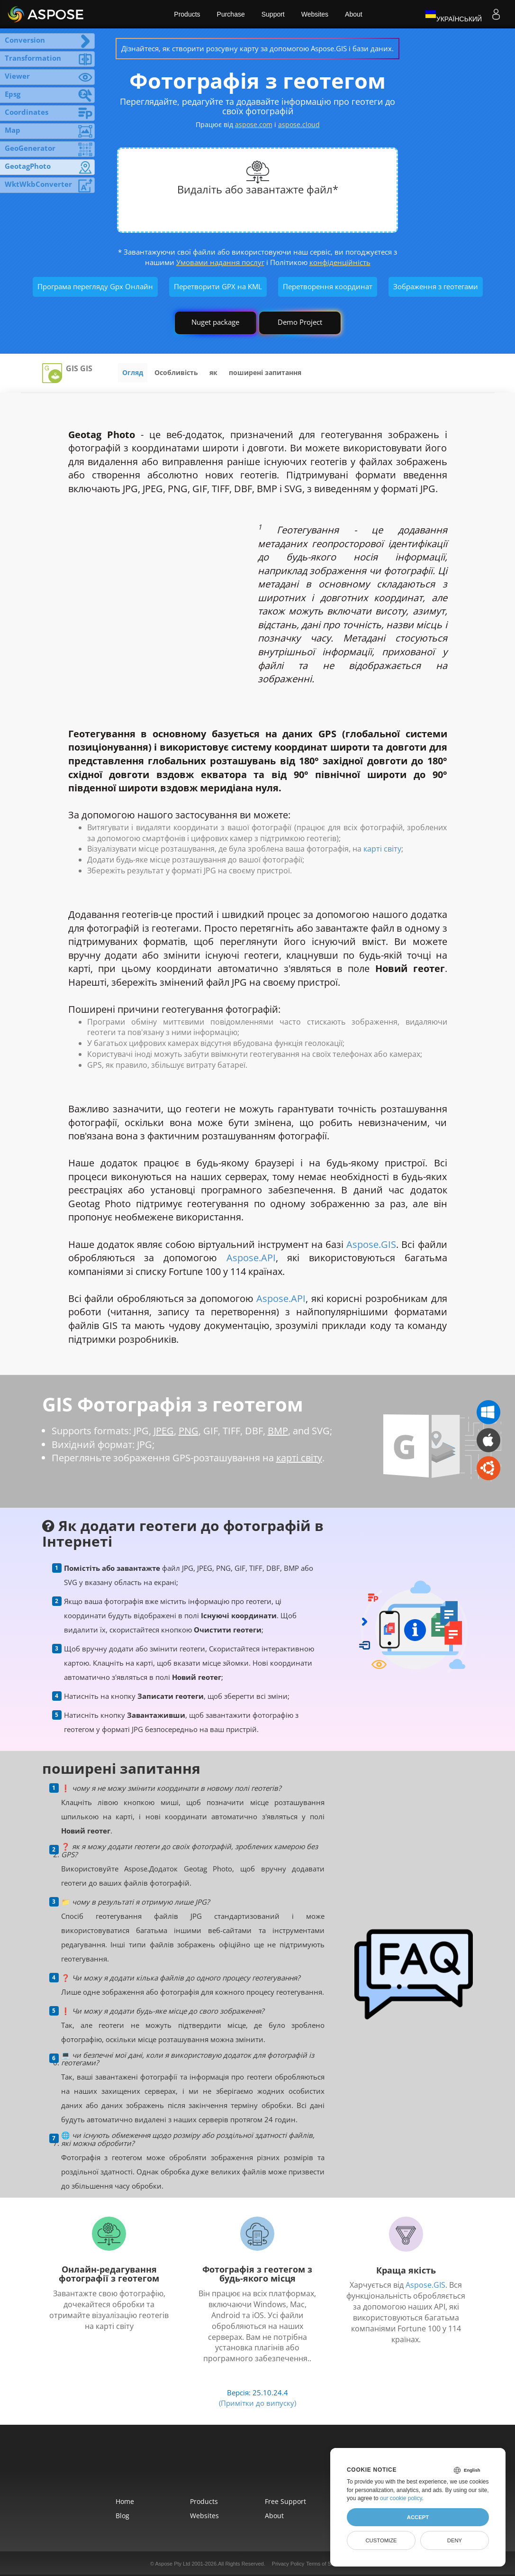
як (213, 372)
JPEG (164, 1430)
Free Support (285, 2501)
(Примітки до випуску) (257, 2403)
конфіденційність (339, 262)
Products (187, 14)
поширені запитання (265, 372)
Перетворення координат (327, 286)
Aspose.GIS (371, 1244)
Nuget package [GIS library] (215, 322)
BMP (278, 1430)
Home (125, 2501)
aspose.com (253, 124)
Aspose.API (251, 1257)
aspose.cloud (299, 124)
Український (453, 14)
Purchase (231, 14)
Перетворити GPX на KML (218, 286)
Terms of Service (325, 2564)
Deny (454, 2540)
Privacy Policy (288, 2564)
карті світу (382, 848)
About (353, 14)
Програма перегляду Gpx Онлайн (95, 286)
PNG (189, 1430)
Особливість (176, 372)
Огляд (132, 372)
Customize (381, 2540)
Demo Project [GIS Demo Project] (300, 322)
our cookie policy (401, 2498)
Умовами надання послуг (220, 262)
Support (273, 14)
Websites (314, 14)
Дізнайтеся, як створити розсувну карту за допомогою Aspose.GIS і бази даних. (257, 48)
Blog (122, 2515)
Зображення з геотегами (435, 286)
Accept (418, 2517)
